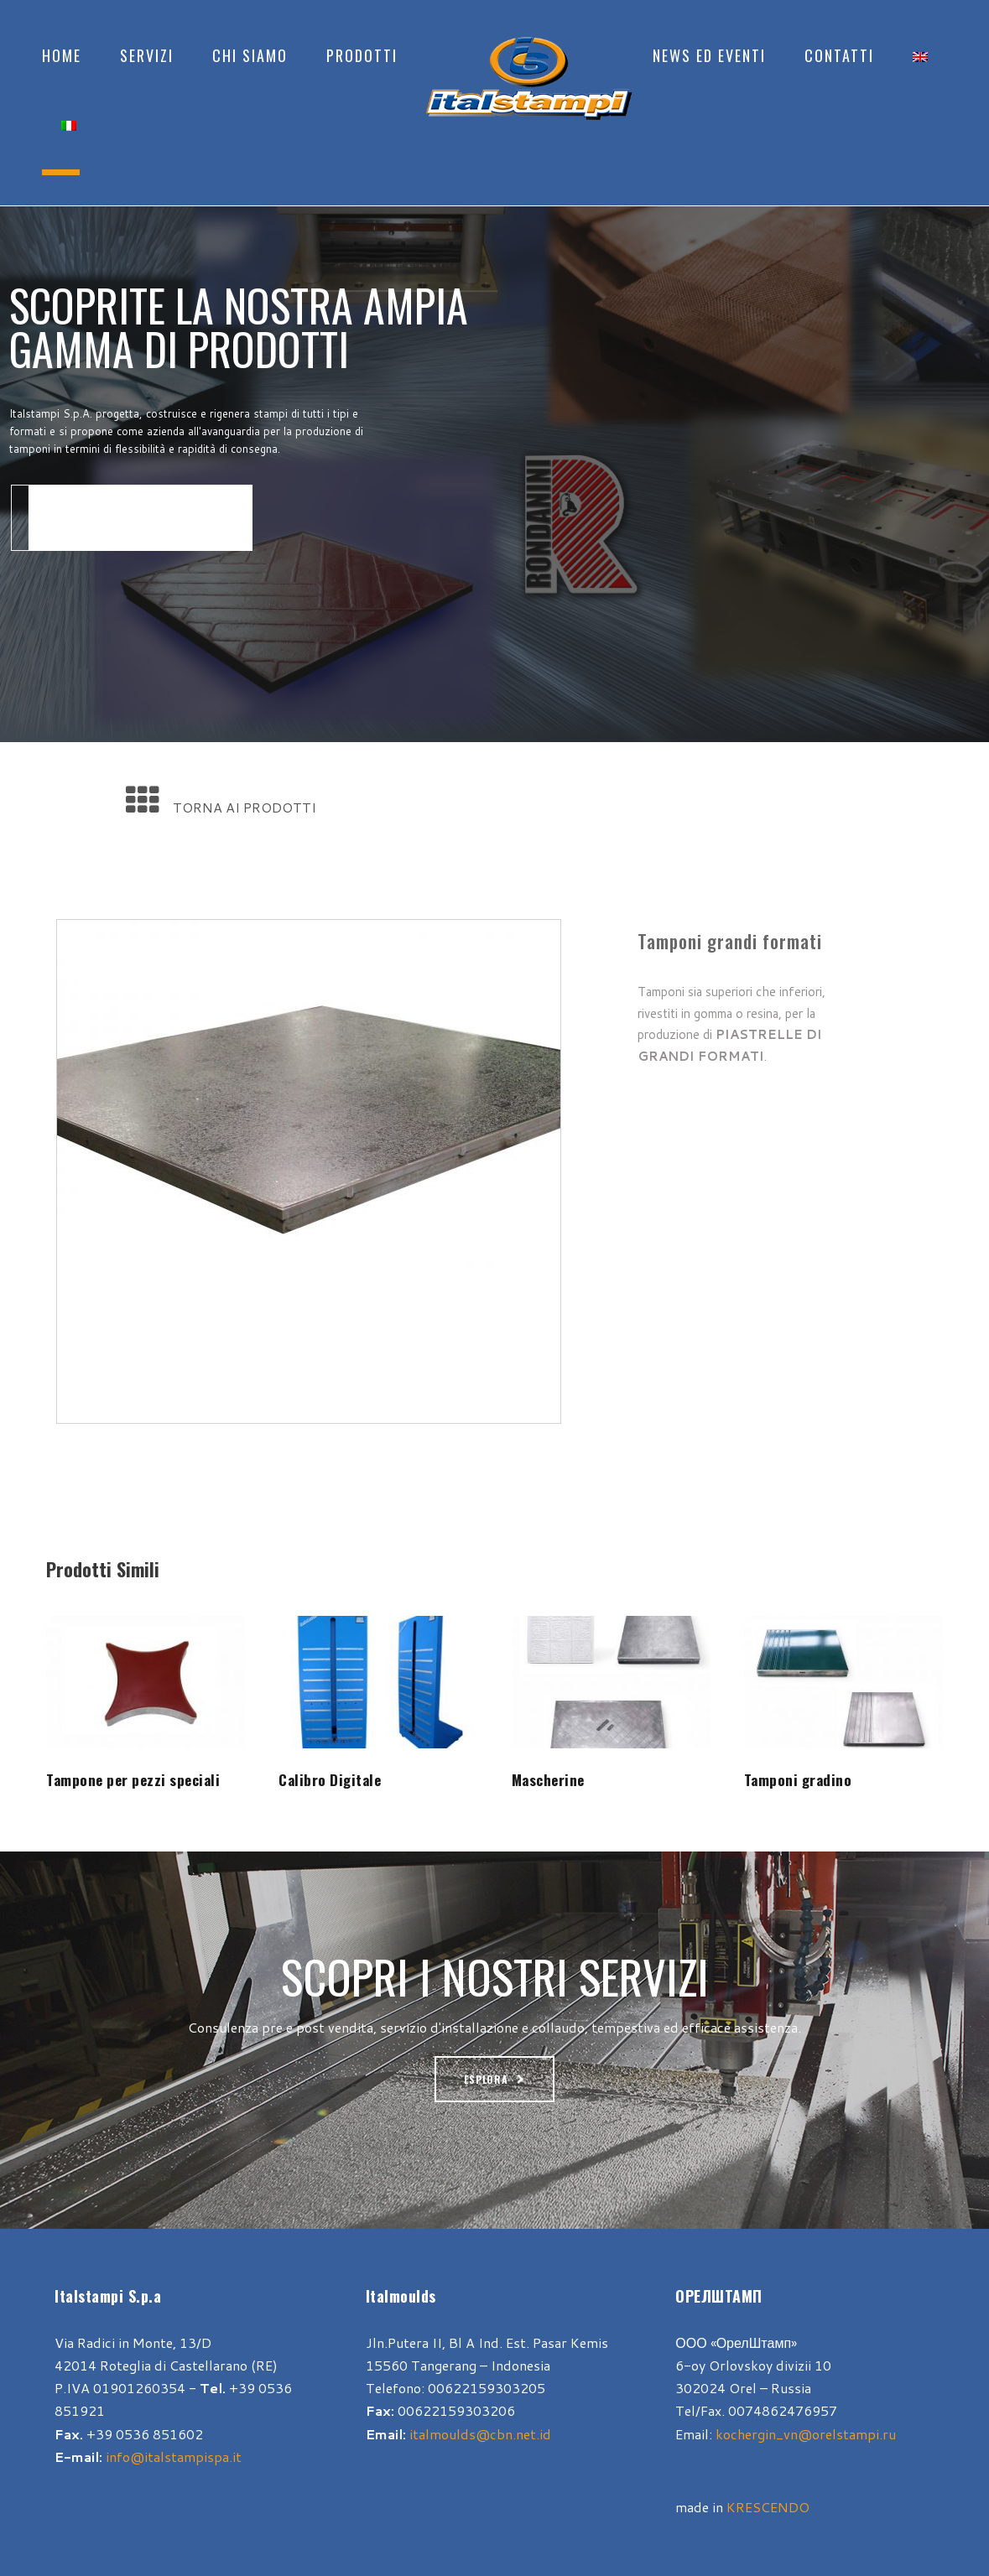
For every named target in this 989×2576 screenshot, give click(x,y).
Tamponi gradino (798, 1779)
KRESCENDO (767, 2506)
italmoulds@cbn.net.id (480, 2434)
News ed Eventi (709, 55)
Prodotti (362, 55)
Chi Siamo (250, 55)
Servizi (147, 55)
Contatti (839, 55)
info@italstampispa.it (174, 2456)
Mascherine (548, 1779)
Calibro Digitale (329, 1779)
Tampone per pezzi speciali (133, 1779)
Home (61, 55)
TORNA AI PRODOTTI (244, 807)
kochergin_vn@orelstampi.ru (806, 2434)
